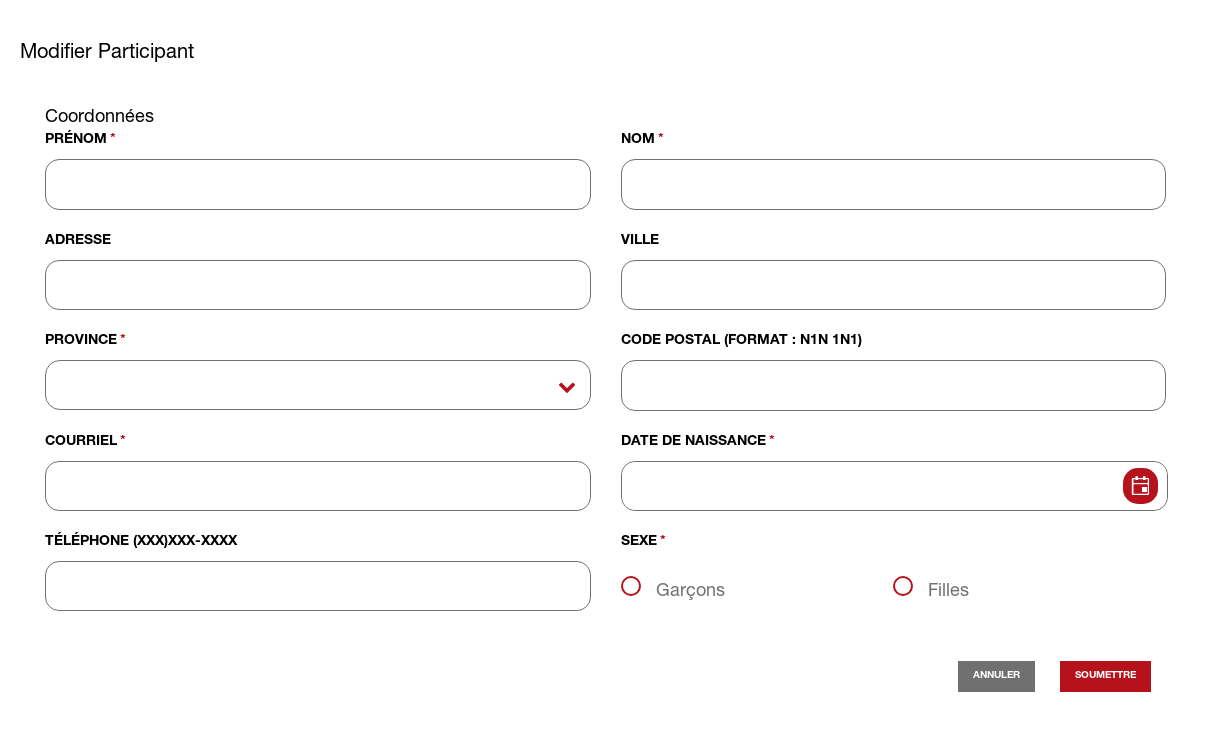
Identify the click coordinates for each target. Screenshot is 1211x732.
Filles (948, 589)
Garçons (690, 589)
